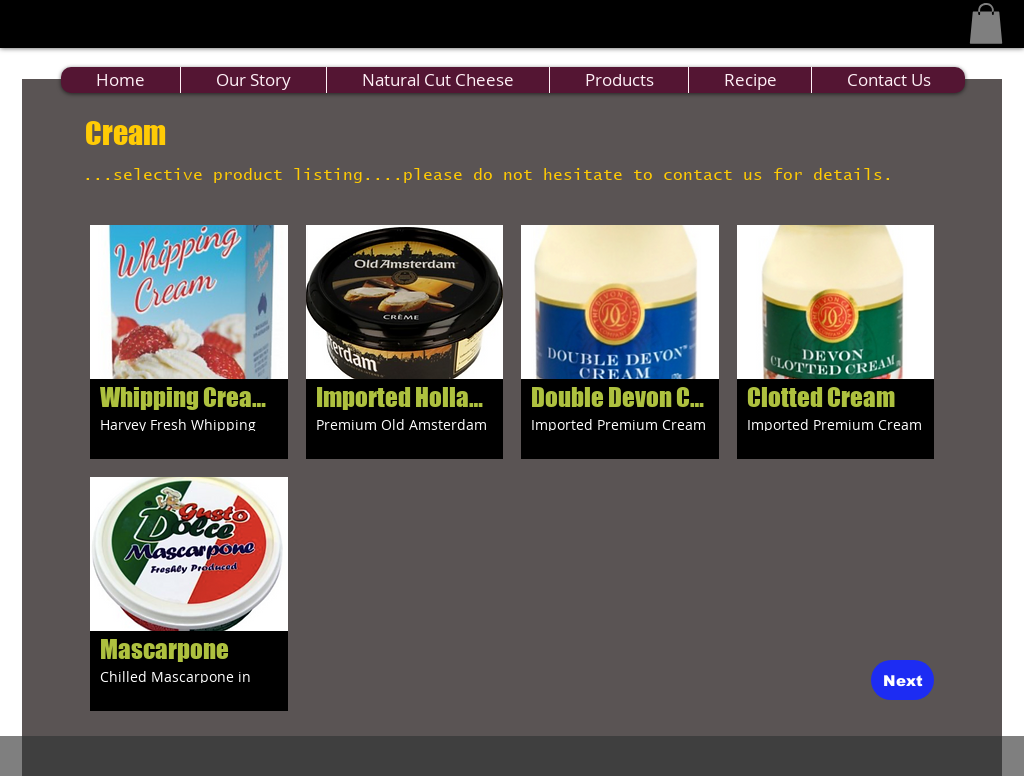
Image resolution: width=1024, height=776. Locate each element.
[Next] (902, 680)
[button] (986, 23)
